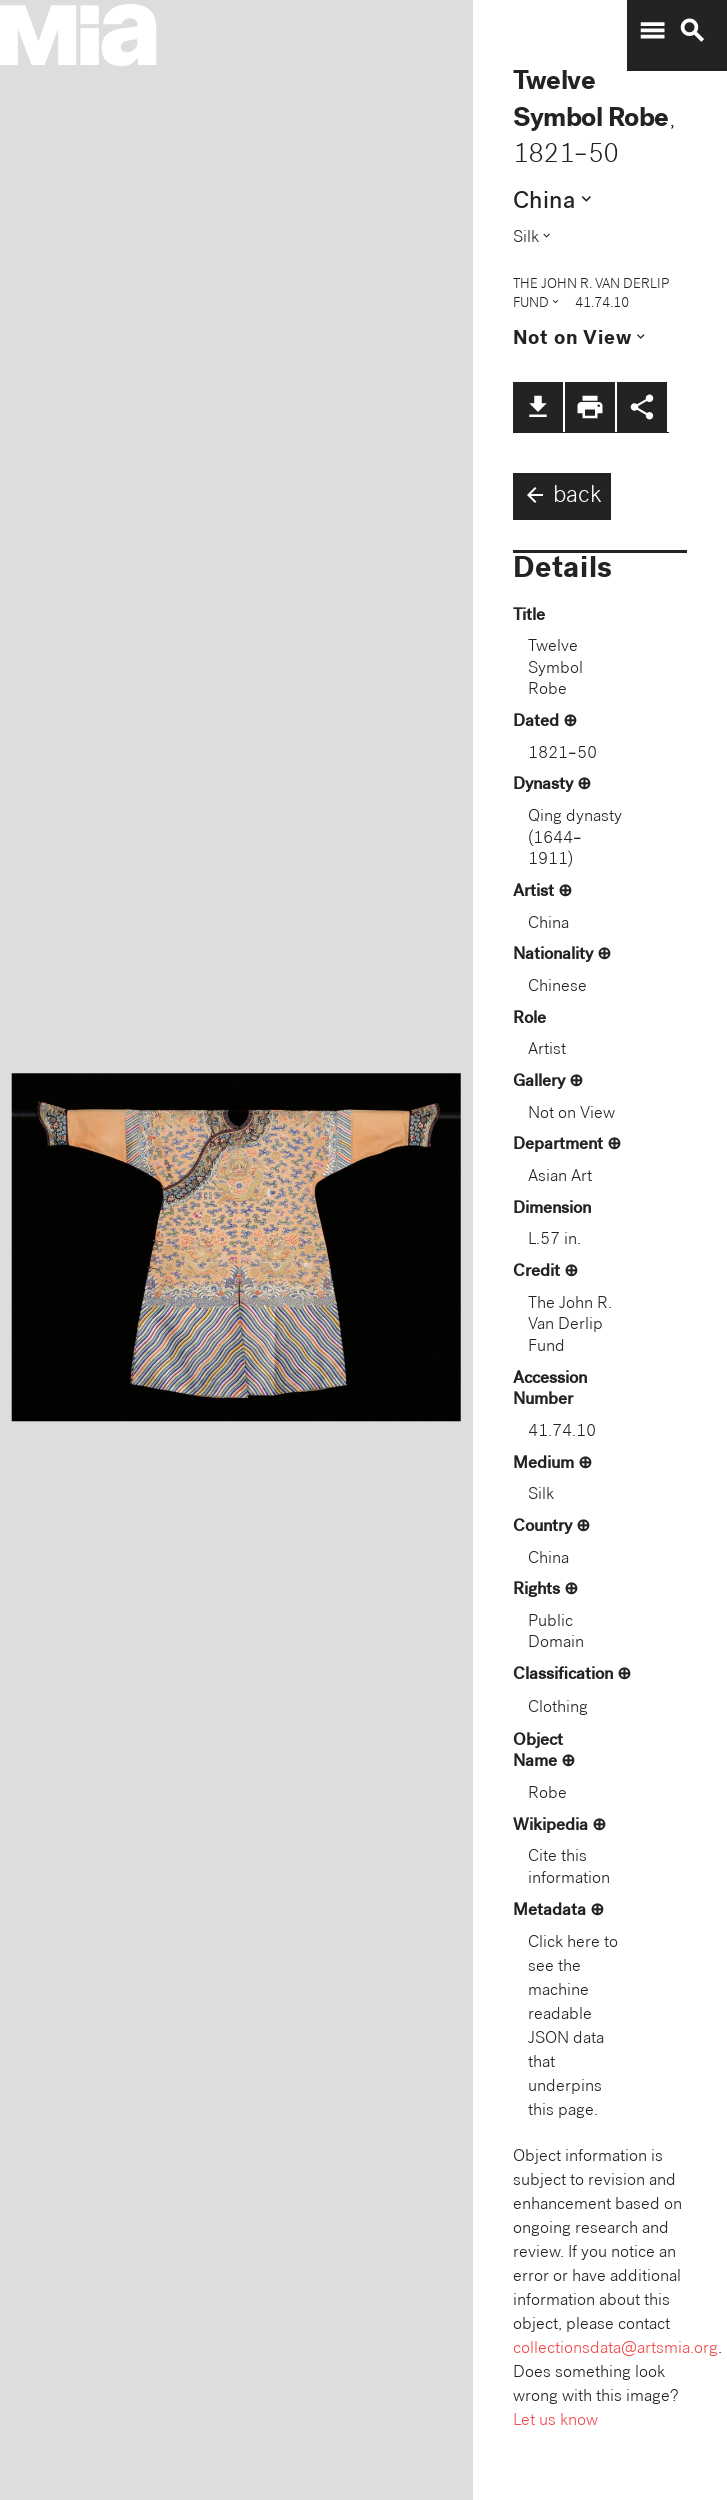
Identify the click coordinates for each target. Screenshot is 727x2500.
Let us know (555, 2421)
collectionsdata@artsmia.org (615, 2349)
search (692, 31)
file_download (538, 407)
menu (652, 31)
